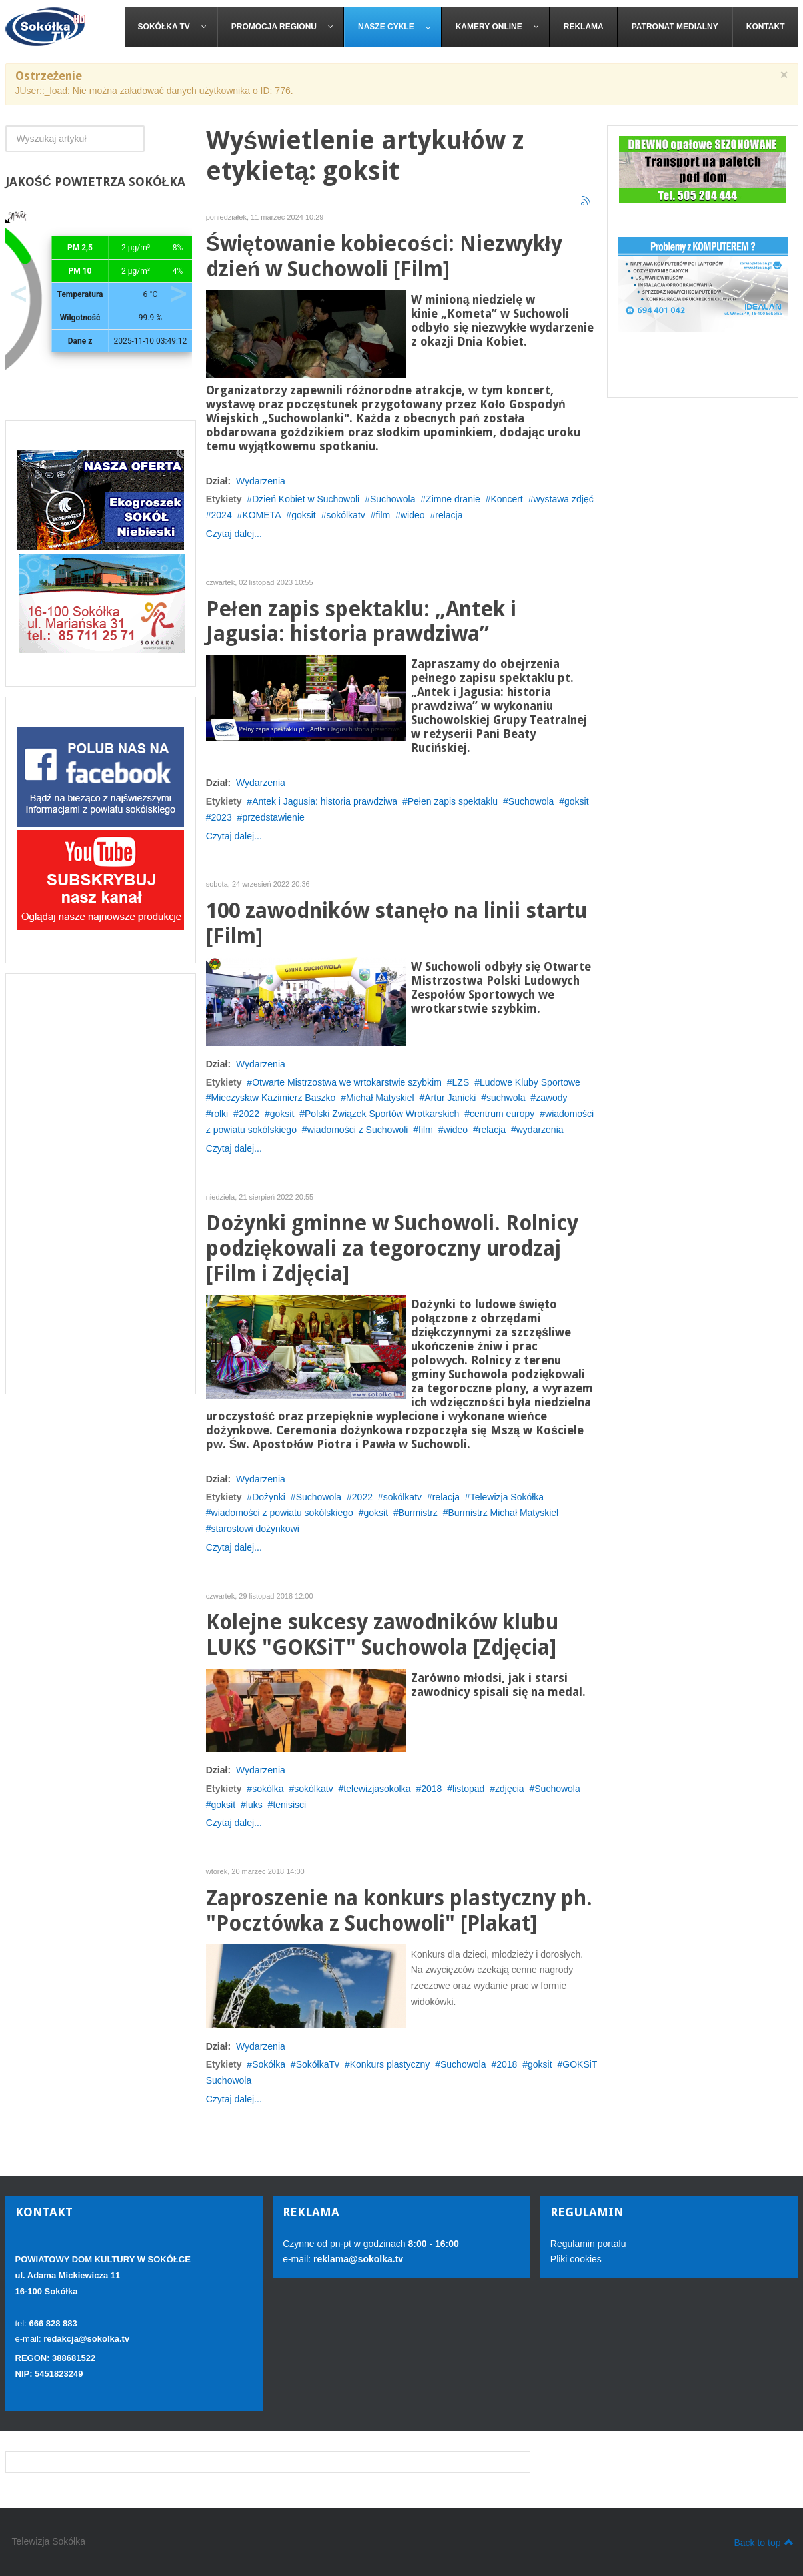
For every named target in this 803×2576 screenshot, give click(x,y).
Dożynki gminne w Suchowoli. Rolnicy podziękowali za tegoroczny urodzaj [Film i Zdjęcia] (392, 1248)
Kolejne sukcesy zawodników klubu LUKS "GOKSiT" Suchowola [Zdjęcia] (382, 1635)
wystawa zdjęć (563, 499)
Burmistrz (418, 1512)
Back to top (763, 2542)
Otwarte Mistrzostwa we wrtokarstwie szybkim (347, 1082)
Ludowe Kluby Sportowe (530, 1082)
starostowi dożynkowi (255, 1528)
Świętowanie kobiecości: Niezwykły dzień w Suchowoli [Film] (384, 257)
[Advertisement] (100, 1184)
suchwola (505, 1097)
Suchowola (393, 499)
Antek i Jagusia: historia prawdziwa (324, 801)
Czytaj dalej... (234, 533)
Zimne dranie (453, 499)
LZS (461, 1082)
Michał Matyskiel (380, 1097)
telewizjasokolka (376, 1788)
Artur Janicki (450, 1097)
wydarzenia (540, 1129)
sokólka (267, 1788)
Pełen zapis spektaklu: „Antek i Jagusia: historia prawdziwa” (361, 622)
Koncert (507, 499)
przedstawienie (273, 817)
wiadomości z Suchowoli (357, 1129)
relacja (448, 515)
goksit (303, 515)
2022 (249, 1113)
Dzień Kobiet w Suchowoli (305, 499)
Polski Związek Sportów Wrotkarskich (382, 1113)
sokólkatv (345, 515)
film (382, 515)
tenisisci (289, 1804)
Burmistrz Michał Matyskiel (503, 1512)
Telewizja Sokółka (507, 1497)
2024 (221, 515)
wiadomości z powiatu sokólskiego (282, 1512)
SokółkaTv (317, 2064)
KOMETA (261, 515)
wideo (413, 515)
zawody (551, 1097)
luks (254, 1804)
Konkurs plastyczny (390, 2064)
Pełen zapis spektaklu (453, 801)
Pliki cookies (576, 2259)
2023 (221, 817)
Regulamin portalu (588, 2243)
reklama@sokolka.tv (357, 2259)
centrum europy (502, 1113)
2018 (431, 1788)
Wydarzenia (260, 481)
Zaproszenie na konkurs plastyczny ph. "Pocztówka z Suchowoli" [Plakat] (399, 1911)
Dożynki (268, 1497)
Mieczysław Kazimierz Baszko (273, 1097)
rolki (220, 1113)
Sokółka (268, 2064)
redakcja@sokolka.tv (86, 2339)
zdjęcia (509, 1788)
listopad (468, 1788)
